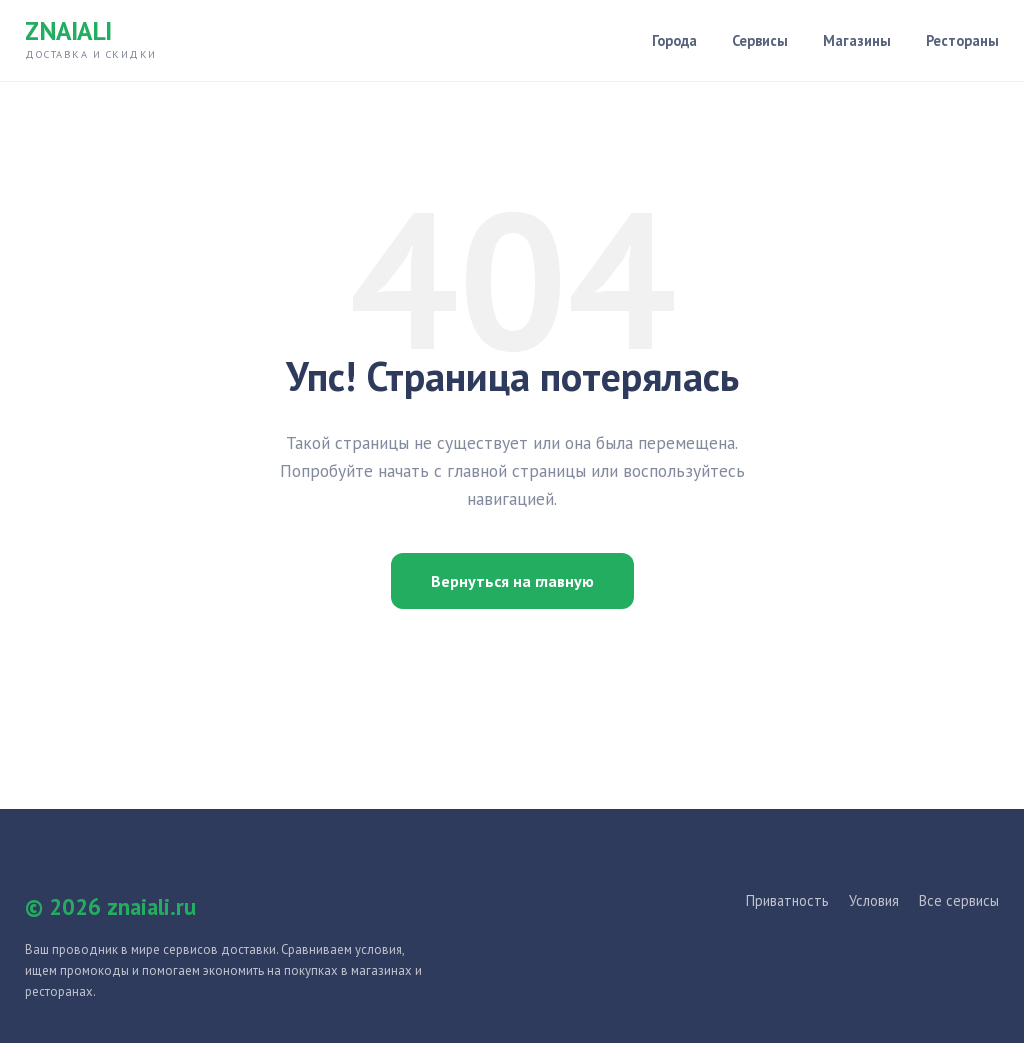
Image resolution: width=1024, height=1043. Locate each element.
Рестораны (962, 40)
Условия (874, 900)
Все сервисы (959, 900)
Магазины (857, 40)
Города (674, 40)
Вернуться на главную (512, 581)
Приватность (787, 900)
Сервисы (760, 40)
